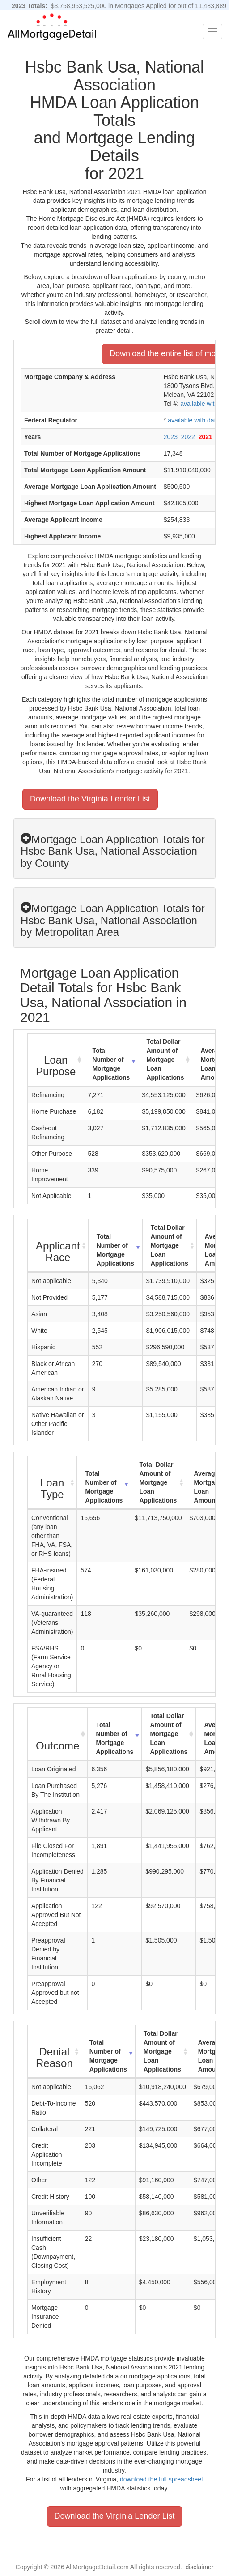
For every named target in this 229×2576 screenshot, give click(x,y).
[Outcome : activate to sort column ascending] (58, 1734)
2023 (171, 436)
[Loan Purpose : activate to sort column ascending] (56, 1060)
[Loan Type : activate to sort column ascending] (52, 1482)
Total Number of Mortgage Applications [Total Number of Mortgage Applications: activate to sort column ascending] (111, 1064)
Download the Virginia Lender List (90, 798)
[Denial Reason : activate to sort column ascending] (54, 2051)
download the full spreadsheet (161, 2479)
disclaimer (199, 2567)
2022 (188, 436)
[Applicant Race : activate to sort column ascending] (58, 1245)
